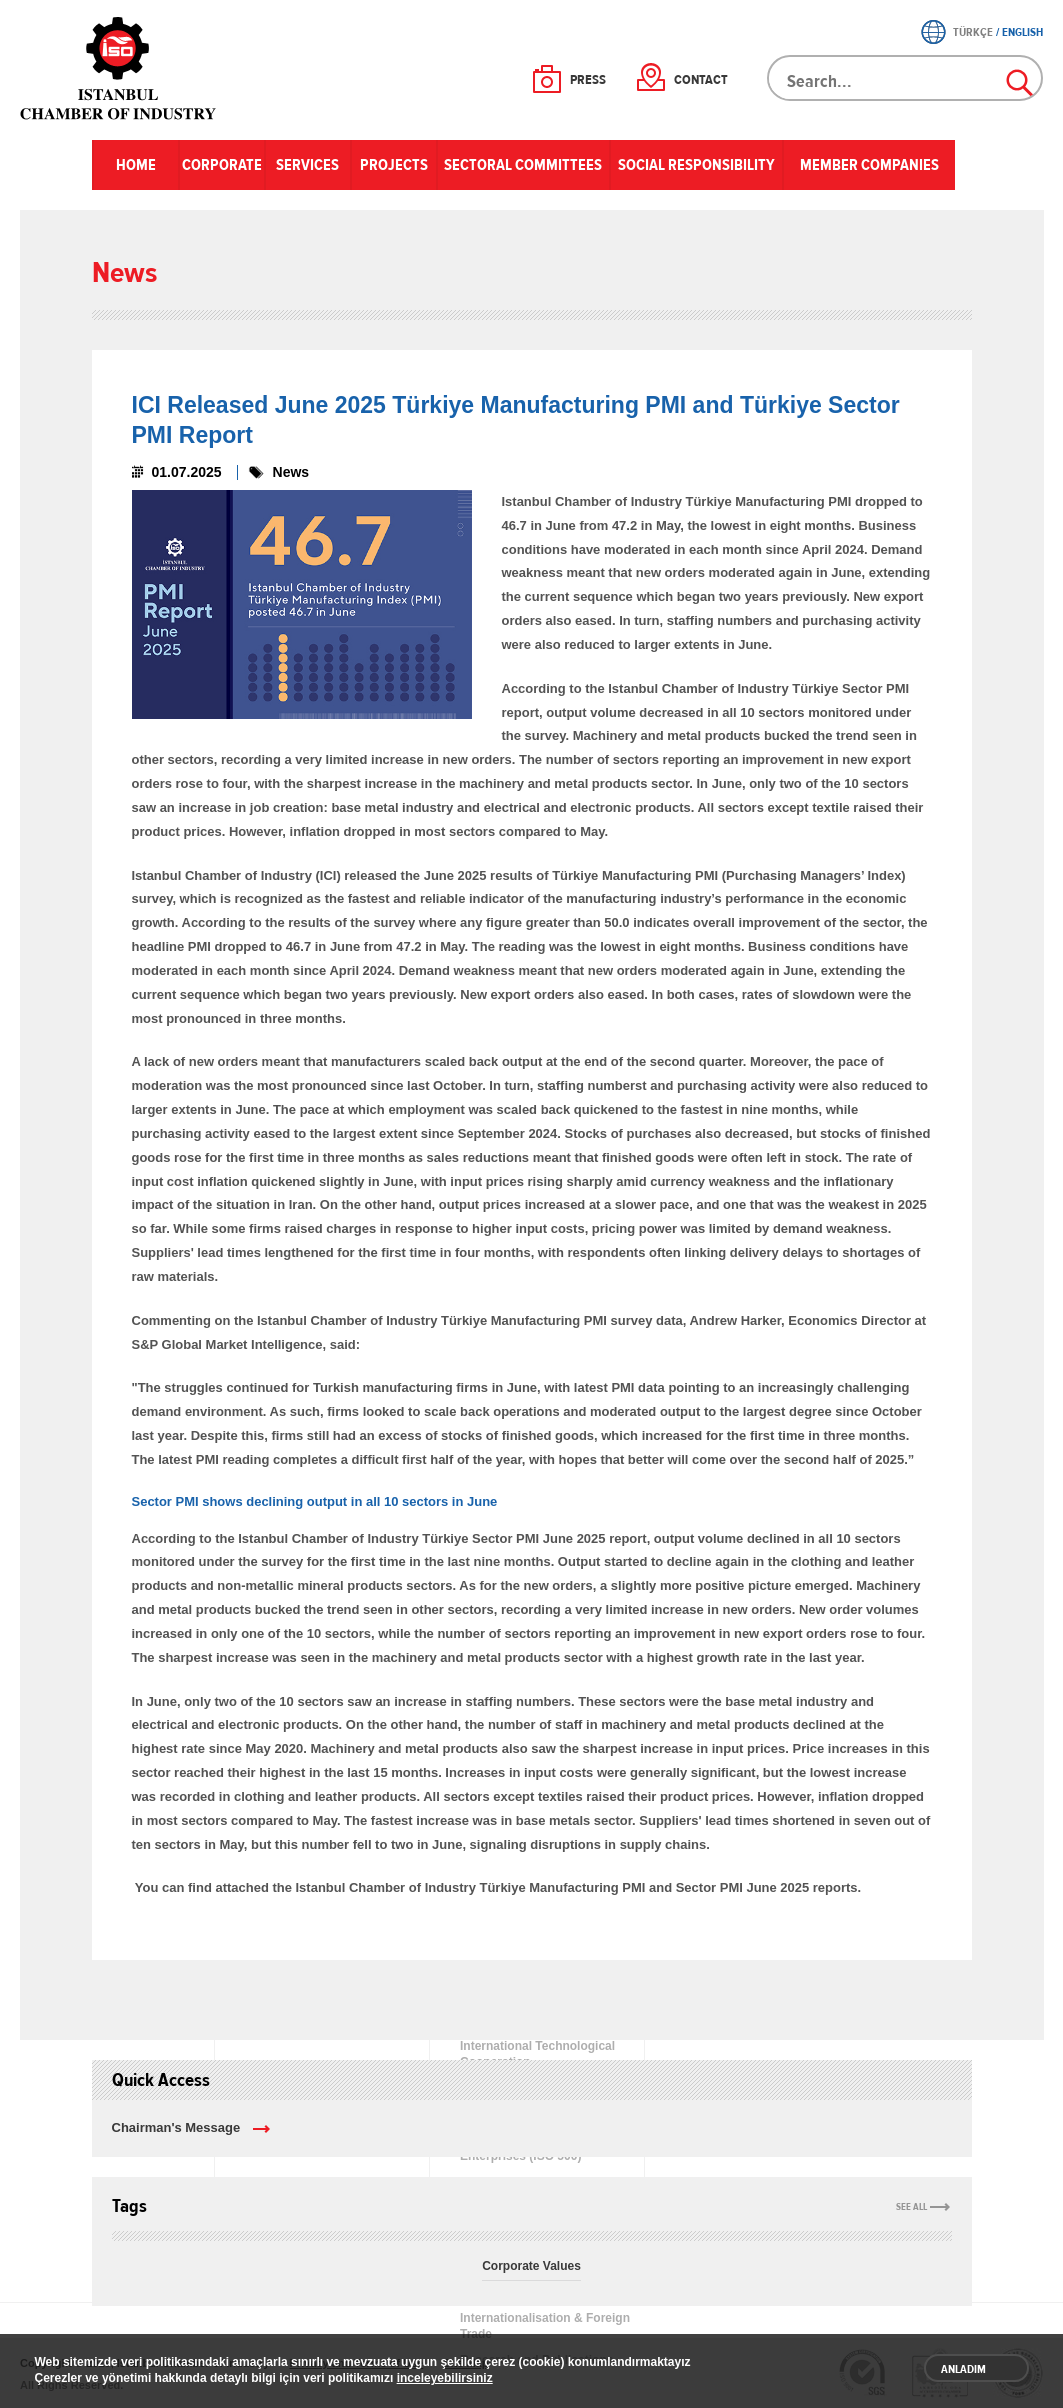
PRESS (588, 80)
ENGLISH (1022, 32)
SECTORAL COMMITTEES (523, 165)
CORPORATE (222, 165)
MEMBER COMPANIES (869, 165)
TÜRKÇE (973, 32)
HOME (136, 165)
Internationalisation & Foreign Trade (545, 2326)
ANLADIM (963, 2369)
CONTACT (701, 80)
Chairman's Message (176, 2127)
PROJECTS (394, 165)
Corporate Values (531, 2266)
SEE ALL (911, 2207)
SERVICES (307, 165)
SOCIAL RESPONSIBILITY (696, 165)
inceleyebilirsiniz (445, 2378)
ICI (120, 68)
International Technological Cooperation (537, 2054)
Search (1021, 84)
